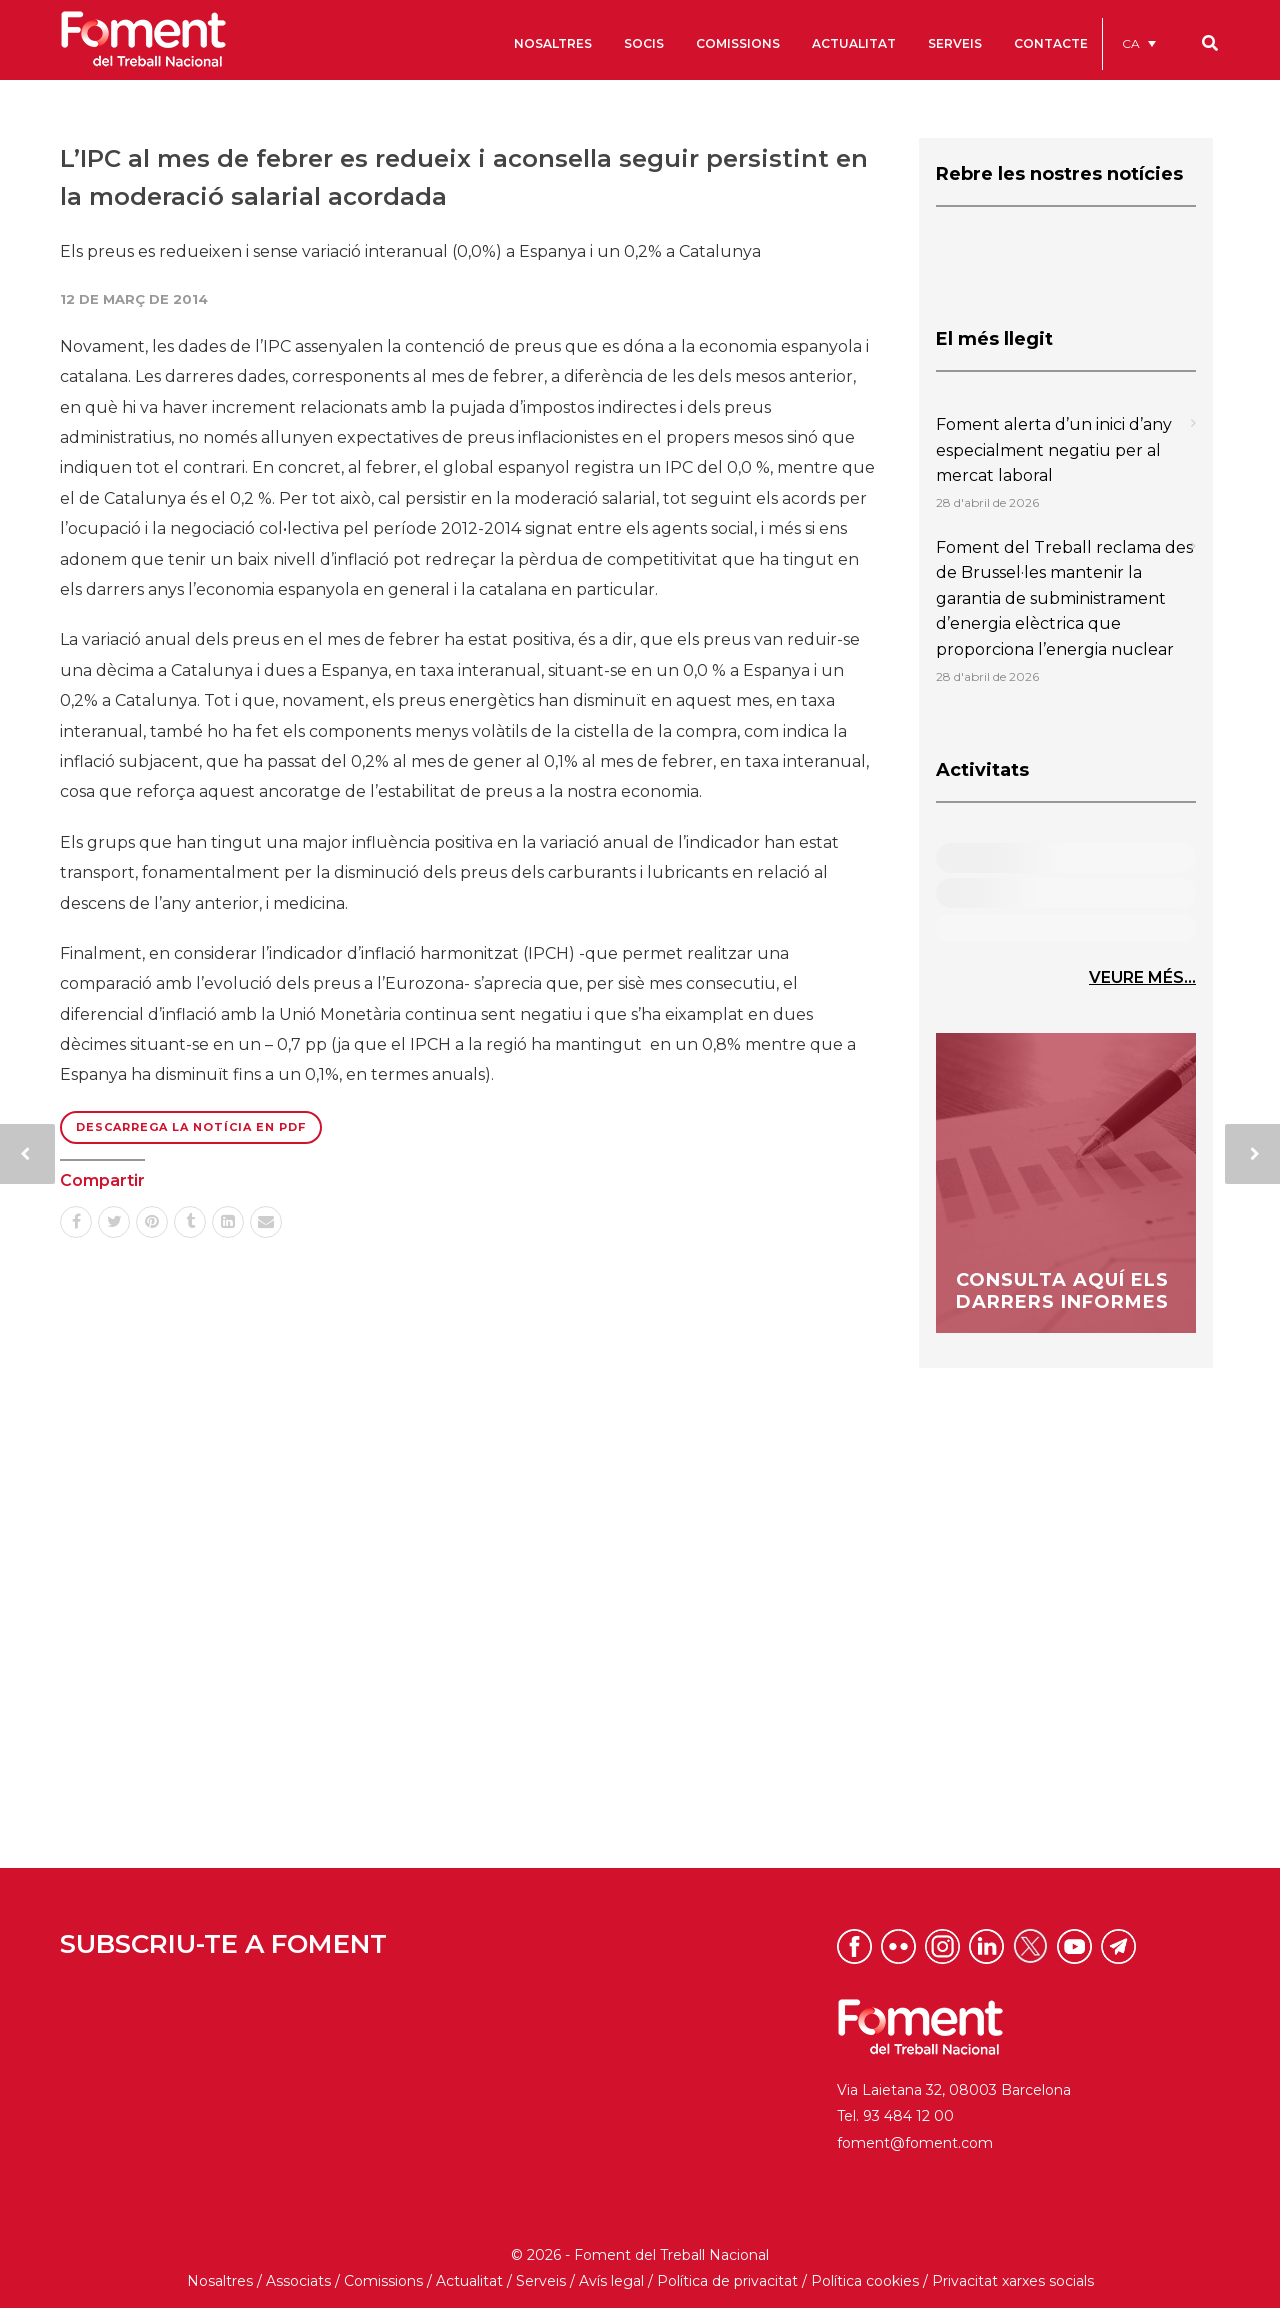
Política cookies (865, 2281)
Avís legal (611, 2281)
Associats (298, 2281)
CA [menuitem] (1131, 43)
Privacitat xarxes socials (1013, 2281)
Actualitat (469, 2281)
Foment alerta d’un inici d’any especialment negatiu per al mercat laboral (1054, 450)
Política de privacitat (727, 2281)
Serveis (541, 2281)
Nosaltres (220, 2281)
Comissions (383, 2281)
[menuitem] (1139, 43)
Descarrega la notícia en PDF (191, 1127)
